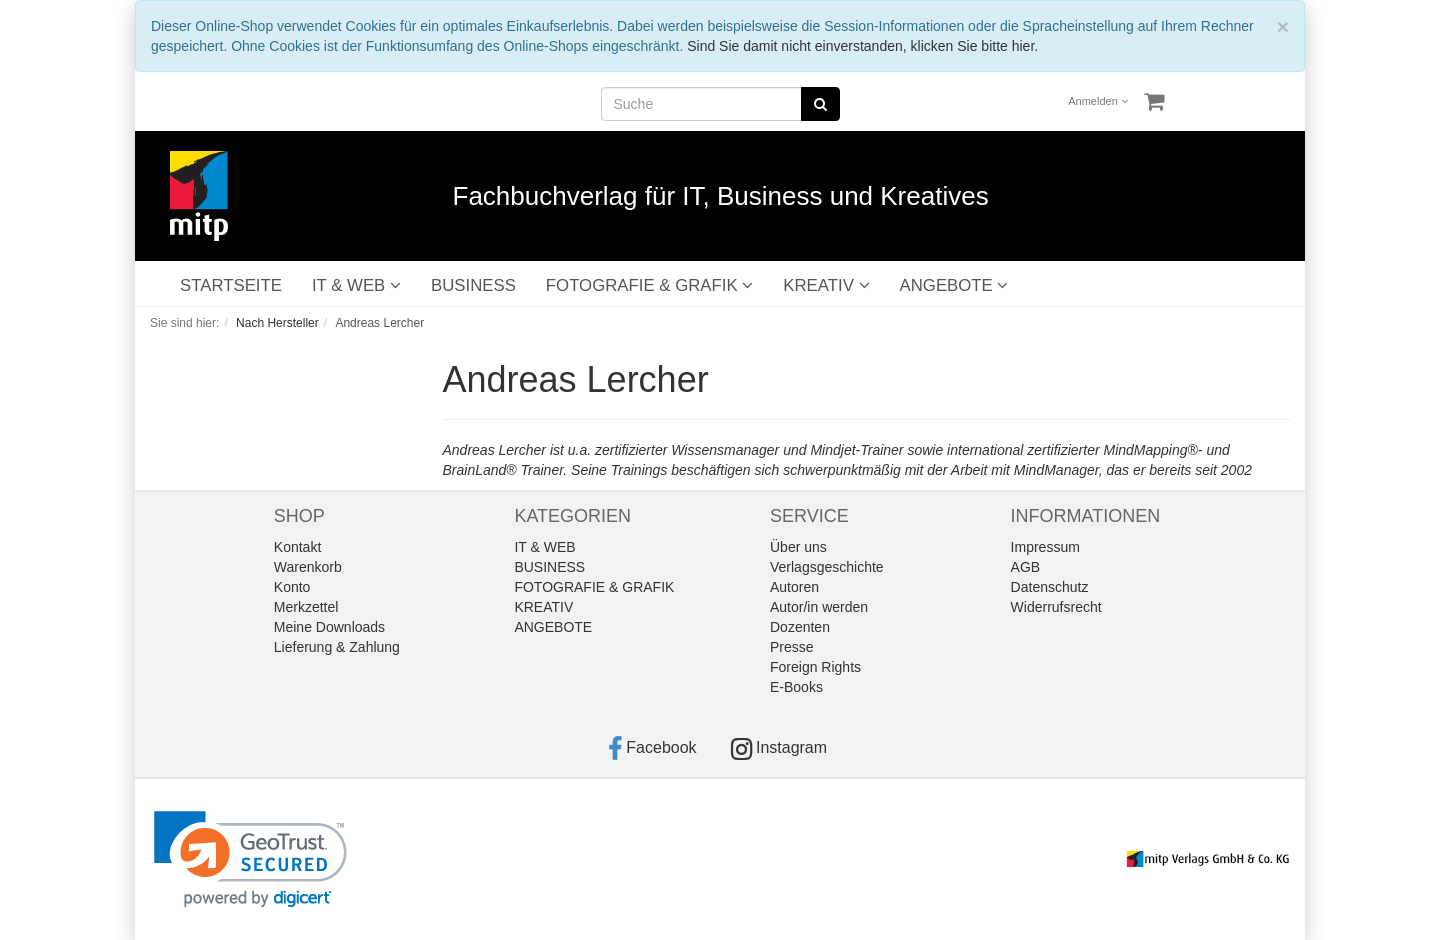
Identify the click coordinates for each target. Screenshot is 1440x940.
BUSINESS (473, 285)
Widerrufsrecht (1056, 607)
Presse (792, 647)
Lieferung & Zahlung (337, 647)
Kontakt (297, 547)
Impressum (1045, 547)
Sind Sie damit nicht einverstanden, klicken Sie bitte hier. (862, 46)
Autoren (794, 587)
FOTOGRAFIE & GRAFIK (649, 285)
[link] (250, 859)
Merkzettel (306, 607)
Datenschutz (1050, 587)
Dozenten (800, 627)
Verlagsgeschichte (827, 567)
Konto (292, 587)
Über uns (798, 547)
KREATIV (826, 285)
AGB (1026, 567)
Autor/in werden (819, 607)
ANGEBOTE (954, 285)
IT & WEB (356, 285)
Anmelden (1098, 101)
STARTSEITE (231, 285)
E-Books (796, 687)
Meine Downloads (329, 627)
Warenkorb (308, 567)
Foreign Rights (815, 667)
